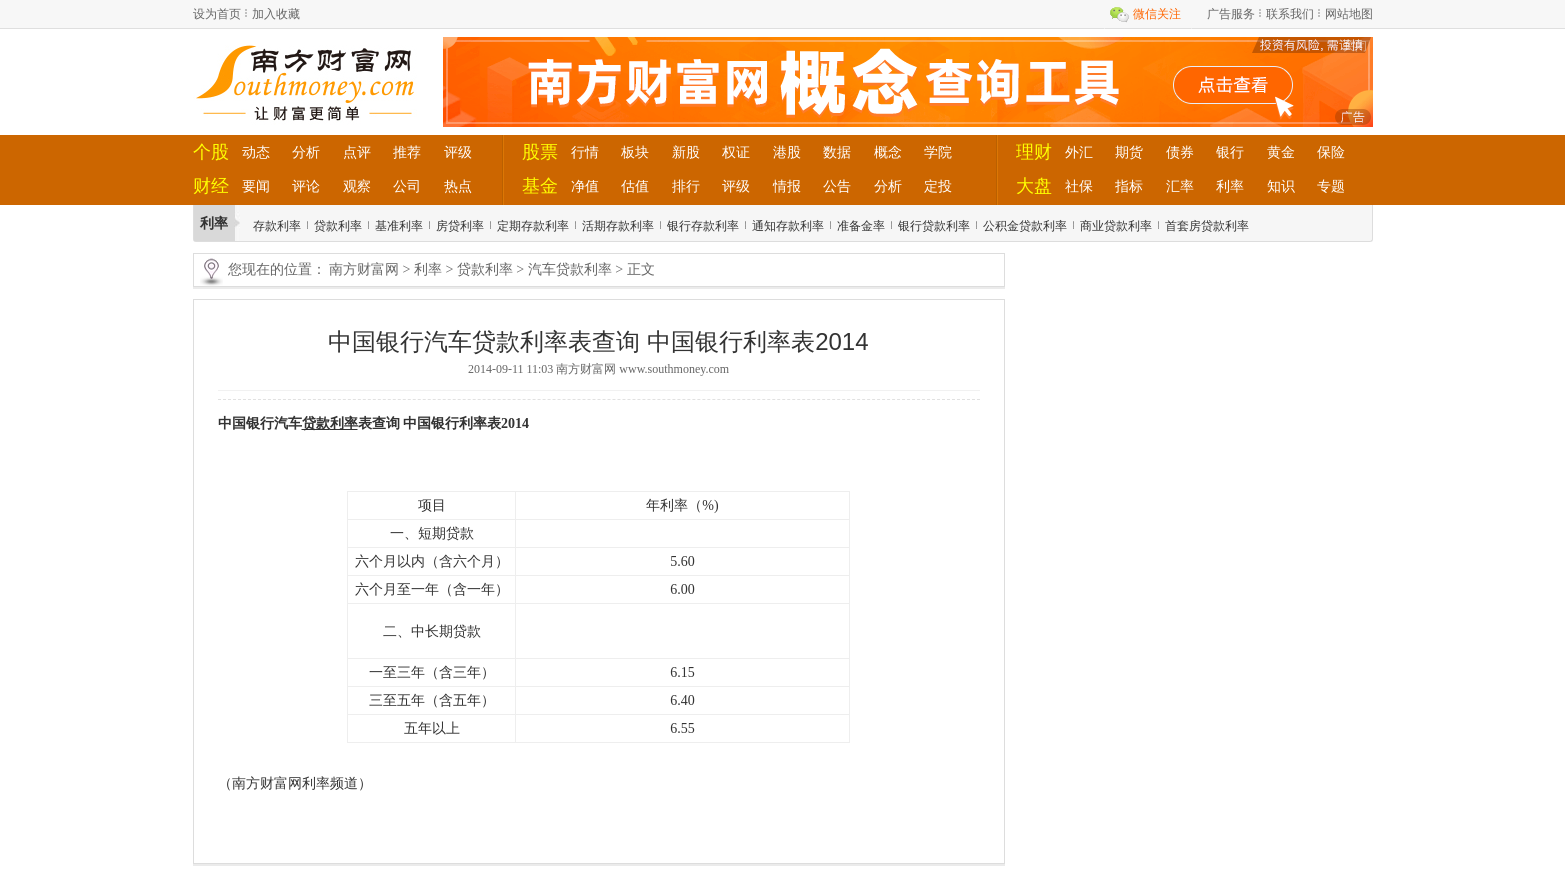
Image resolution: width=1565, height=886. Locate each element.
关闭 (1355, 46)
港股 (787, 152)
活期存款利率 (618, 226)
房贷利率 (460, 226)
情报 (787, 186)
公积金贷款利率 (1025, 226)
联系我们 (1290, 14)
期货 (1129, 152)
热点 (458, 186)
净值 (585, 186)
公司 (407, 186)
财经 (211, 186)
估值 (635, 186)
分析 (306, 152)
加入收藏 (276, 14)
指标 (1129, 186)
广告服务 (1231, 14)
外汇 (1079, 152)
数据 (837, 152)
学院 (938, 152)
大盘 (1034, 186)
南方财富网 (364, 269)
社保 (1079, 186)
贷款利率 (338, 226)
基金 (540, 186)
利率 (1230, 186)
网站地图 (1349, 14)
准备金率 (861, 226)
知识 (1281, 186)
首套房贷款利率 (1207, 226)
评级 (458, 152)
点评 (357, 152)
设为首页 (217, 14)
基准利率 (399, 226)
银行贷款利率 (934, 226)
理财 (1034, 152)
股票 (540, 152)
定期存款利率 (533, 226)
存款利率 (277, 226)
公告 (837, 186)
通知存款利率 (788, 226)
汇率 (1180, 186)
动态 (256, 152)
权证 (736, 152)
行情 (585, 152)
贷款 (316, 423)
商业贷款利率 (1116, 226)
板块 (635, 152)
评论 (306, 186)
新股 (686, 152)
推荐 (407, 152)
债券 (1180, 152)
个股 (211, 152)
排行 (686, 186)
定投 (938, 186)
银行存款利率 (703, 226)
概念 (888, 152)
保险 (1331, 152)
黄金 (1281, 152)
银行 (1230, 152)
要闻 (256, 186)
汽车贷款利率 (570, 269)
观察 (357, 186)
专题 (1331, 186)
